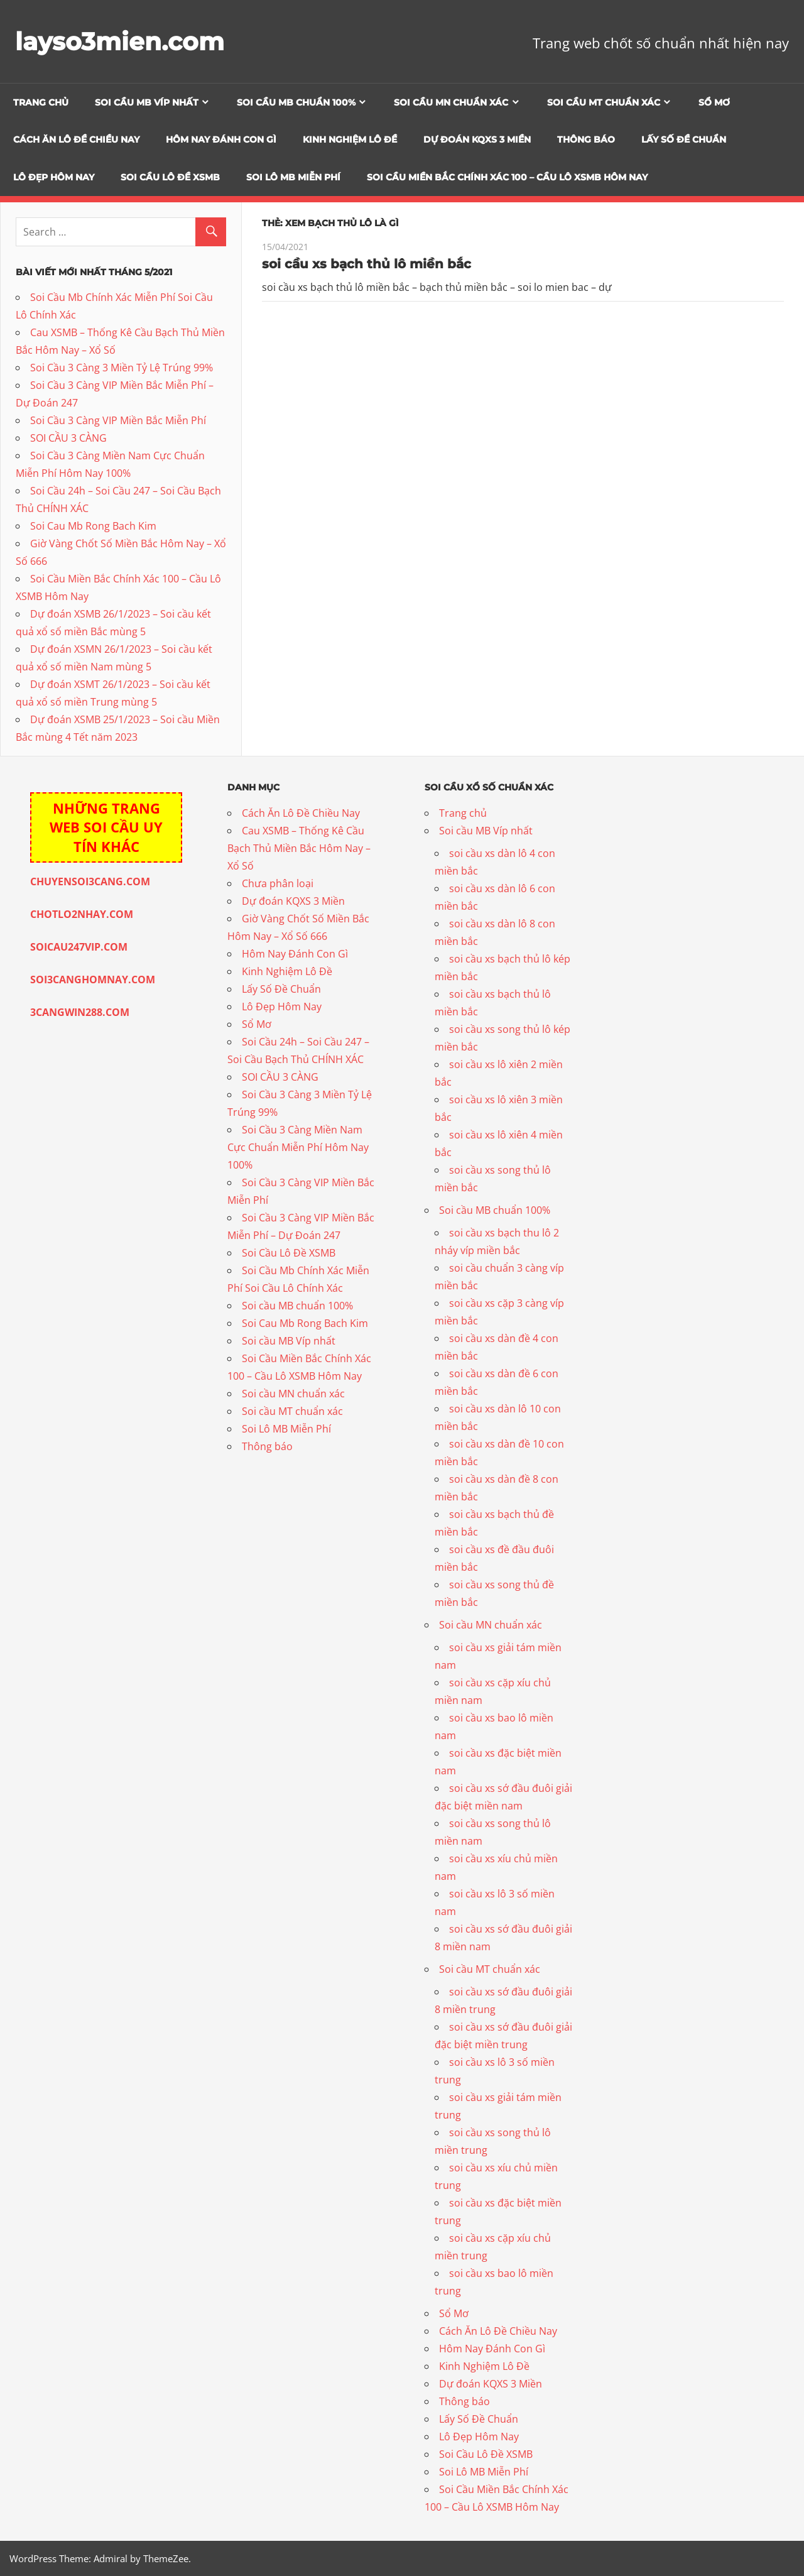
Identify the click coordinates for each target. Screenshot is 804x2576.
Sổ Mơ (714, 102)
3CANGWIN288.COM (79, 1012)
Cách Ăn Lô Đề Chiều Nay (76, 139)
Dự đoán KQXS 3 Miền (477, 139)
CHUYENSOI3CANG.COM (90, 881)
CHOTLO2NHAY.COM (81, 914)
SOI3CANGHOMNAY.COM (92, 979)
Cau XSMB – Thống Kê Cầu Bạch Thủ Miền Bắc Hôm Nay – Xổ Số (299, 848)
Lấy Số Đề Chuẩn (683, 139)
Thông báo (586, 139)
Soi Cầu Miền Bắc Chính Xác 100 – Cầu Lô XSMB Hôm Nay (507, 177)
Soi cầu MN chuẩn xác (451, 102)
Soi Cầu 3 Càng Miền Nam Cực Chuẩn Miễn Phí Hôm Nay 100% (298, 1147)
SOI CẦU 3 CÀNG (68, 438)
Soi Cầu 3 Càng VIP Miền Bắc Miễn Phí (118, 420)
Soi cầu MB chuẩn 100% (296, 102)
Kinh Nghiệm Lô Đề (350, 139)
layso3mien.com (122, 41)
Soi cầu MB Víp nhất (146, 102)
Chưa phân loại (277, 883)
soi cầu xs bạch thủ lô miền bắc (366, 263)
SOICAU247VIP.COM (79, 947)
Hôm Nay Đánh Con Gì (221, 139)
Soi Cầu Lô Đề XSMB (170, 177)
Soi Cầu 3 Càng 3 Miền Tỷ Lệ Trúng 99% (121, 367)
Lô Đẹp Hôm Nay (53, 177)
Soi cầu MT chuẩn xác (603, 102)
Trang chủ (40, 102)
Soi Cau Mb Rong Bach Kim (93, 526)
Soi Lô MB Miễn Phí (293, 177)
